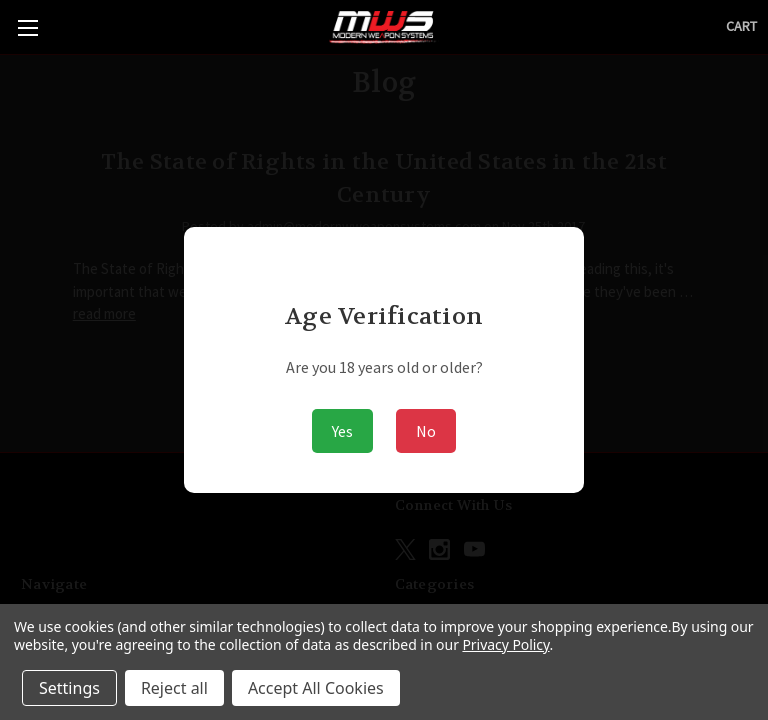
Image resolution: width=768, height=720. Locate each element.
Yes (342, 431)
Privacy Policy (505, 644)
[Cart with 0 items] (741, 26)
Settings (69, 688)
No (426, 431)
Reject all (174, 688)
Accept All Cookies (316, 688)
